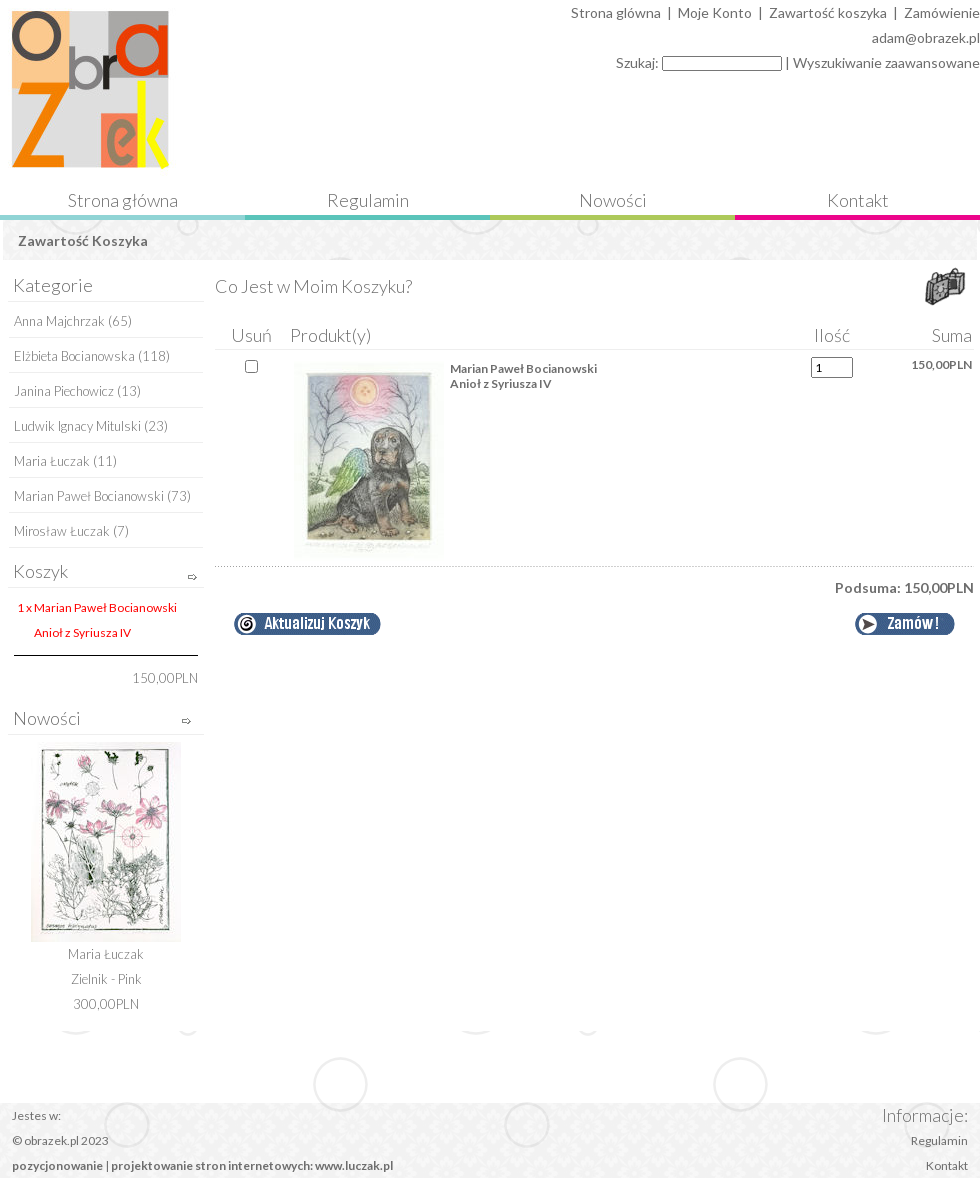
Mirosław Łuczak (62, 531)
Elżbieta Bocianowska (74, 356)
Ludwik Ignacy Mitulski (77, 426)
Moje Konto (715, 12)
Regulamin (368, 200)
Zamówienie (942, 12)
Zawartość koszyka (828, 12)
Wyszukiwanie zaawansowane (886, 62)
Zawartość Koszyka (83, 240)
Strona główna (123, 200)
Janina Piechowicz (64, 391)
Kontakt (858, 200)
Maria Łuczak (52, 461)
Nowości (613, 200)
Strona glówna (616, 12)
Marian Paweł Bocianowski (89, 496)
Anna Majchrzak (59, 321)
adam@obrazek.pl (926, 37)
